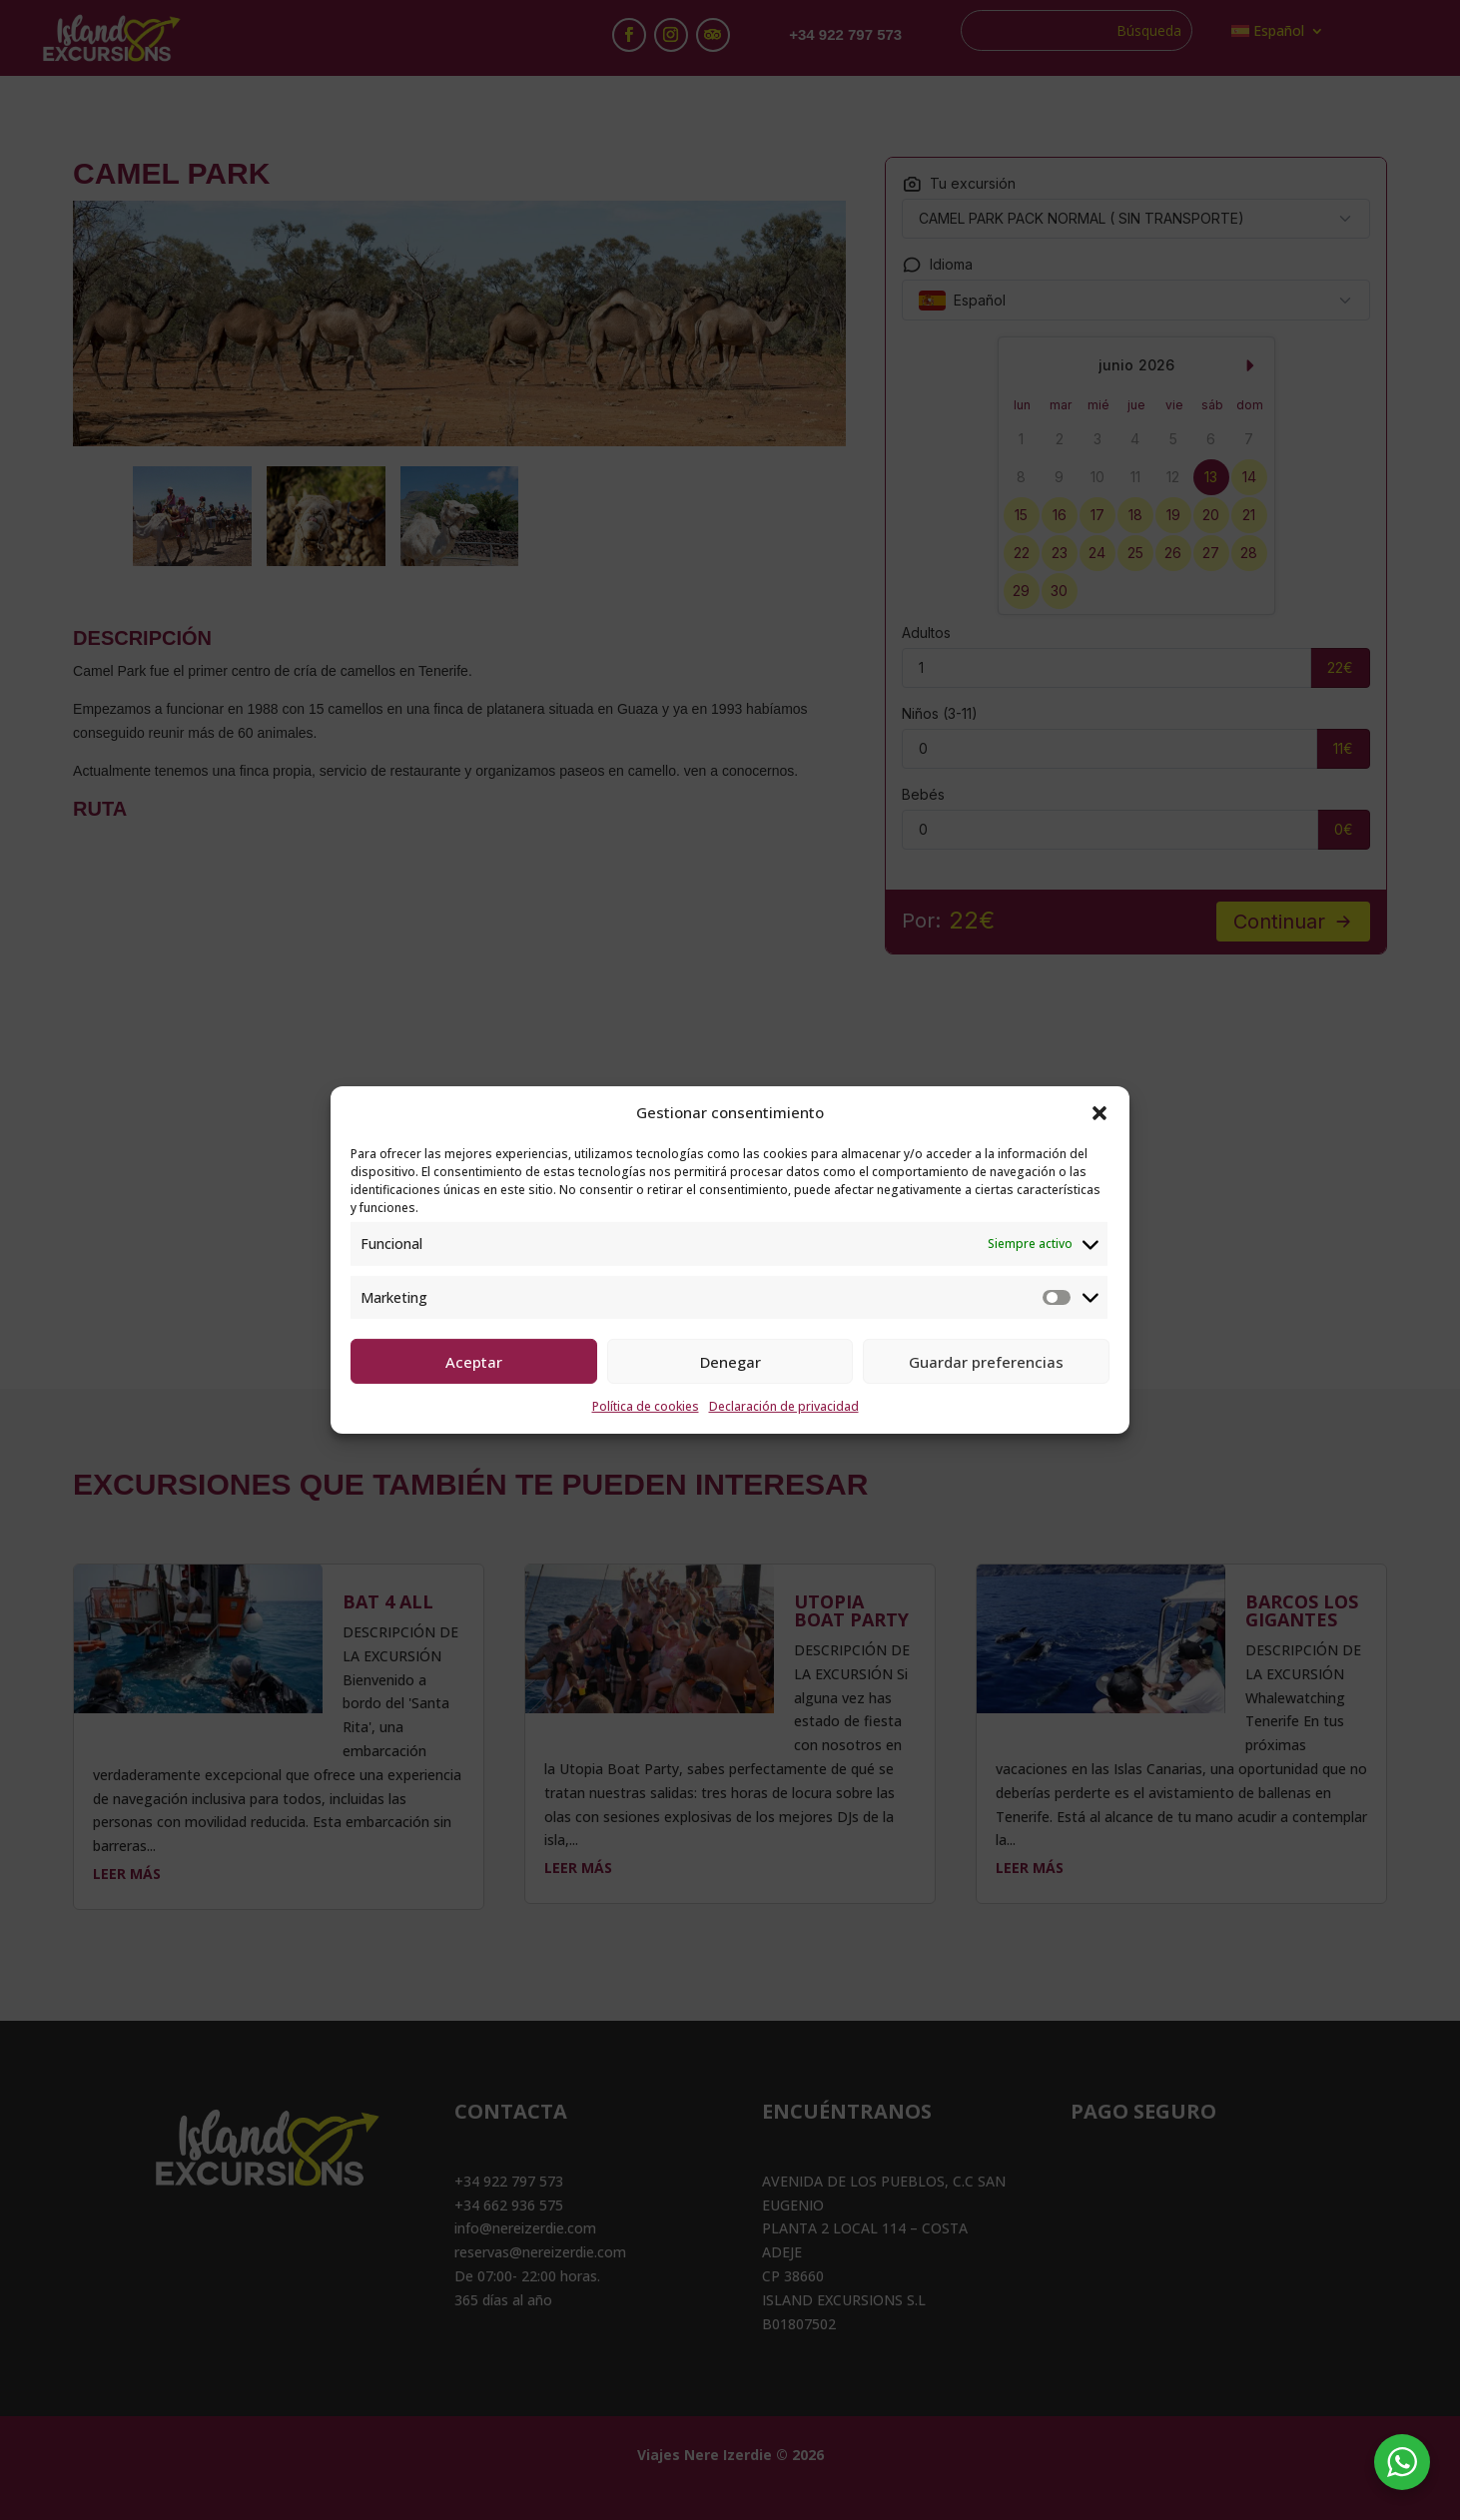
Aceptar (473, 1362)
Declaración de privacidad (784, 1406)
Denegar (730, 1362)
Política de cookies (645, 1406)
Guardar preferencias (986, 1362)
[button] (1099, 1113)
